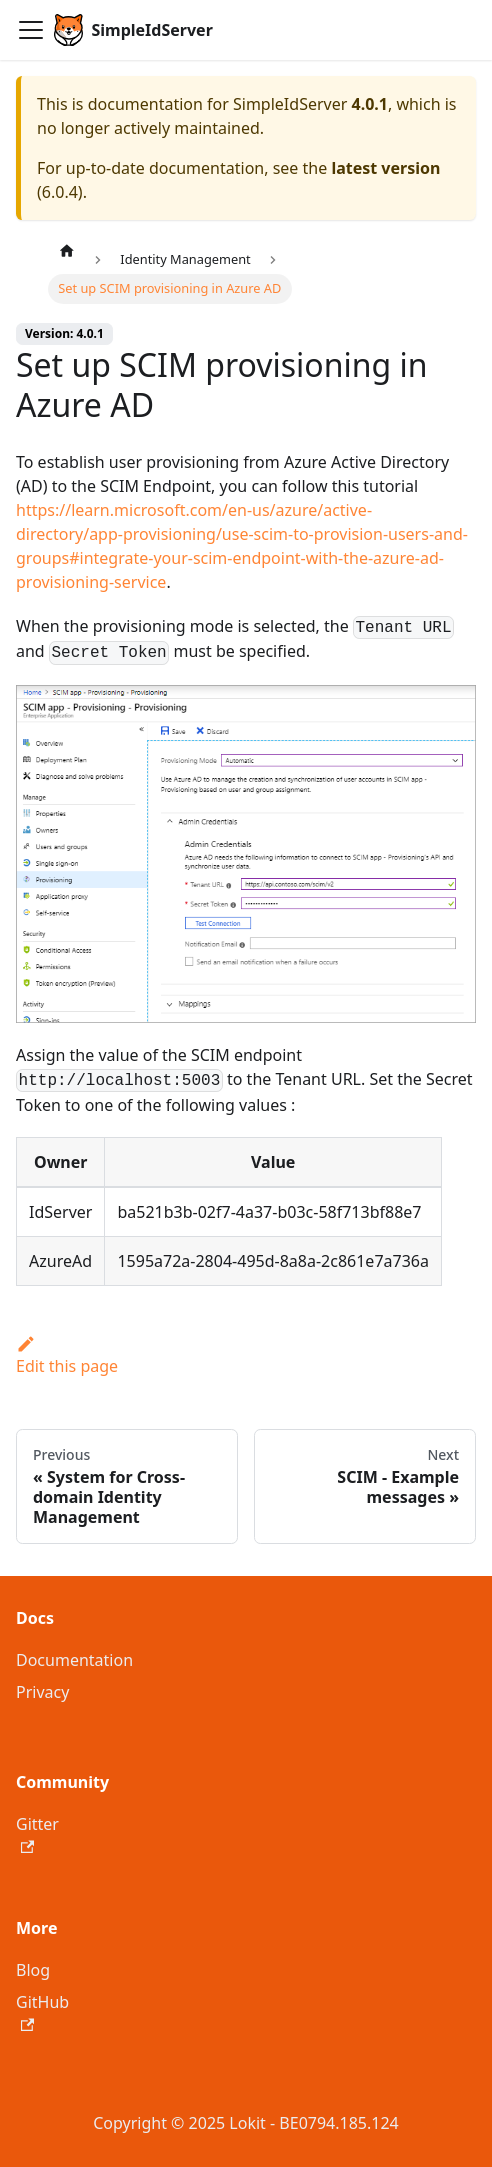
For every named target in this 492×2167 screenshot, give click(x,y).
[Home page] (67, 250)
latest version (385, 168)
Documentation (74, 1660)
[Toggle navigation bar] (31, 30)
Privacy (42, 1692)
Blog (33, 1970)
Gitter (37, 1833)
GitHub (42, 2011)
